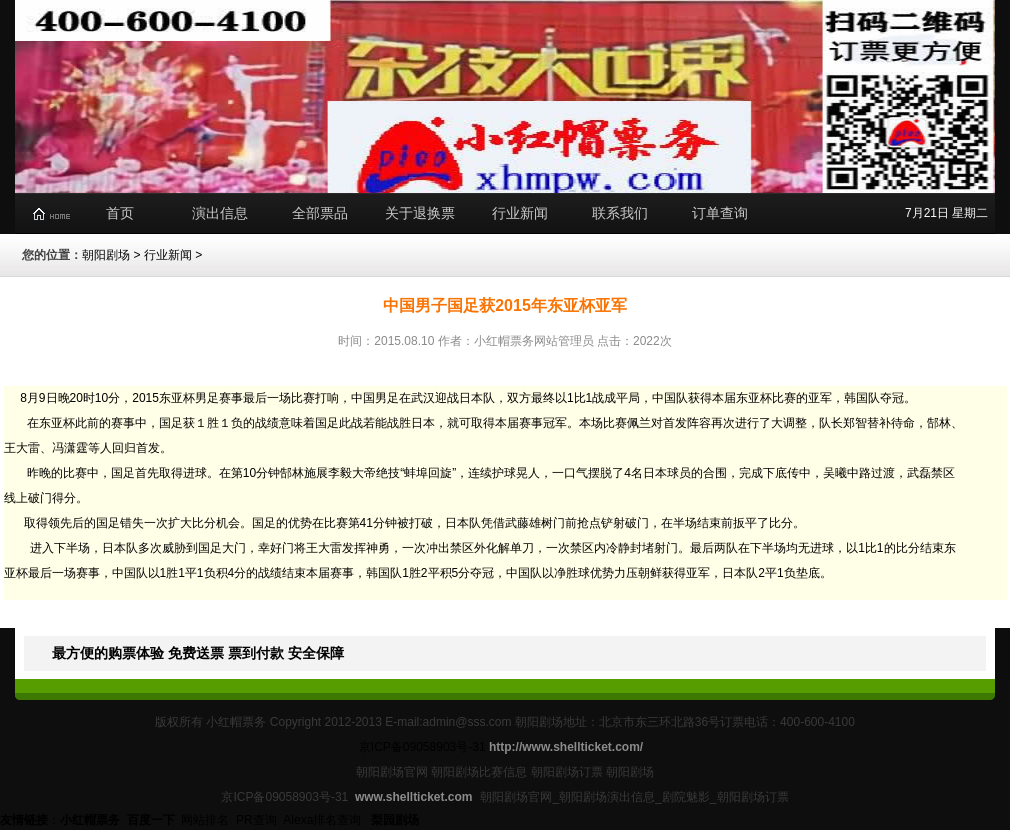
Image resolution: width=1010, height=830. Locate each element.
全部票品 (320, 213)
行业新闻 (520, 213)
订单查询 (720, 213)
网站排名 (205, 820)
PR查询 (256, 820)
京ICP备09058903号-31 (422, 747)
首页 (120, 213)
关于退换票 (420, 213)
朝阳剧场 (106, 255)
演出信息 (220, 213)
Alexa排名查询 (323, 820)
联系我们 (620, 213)
